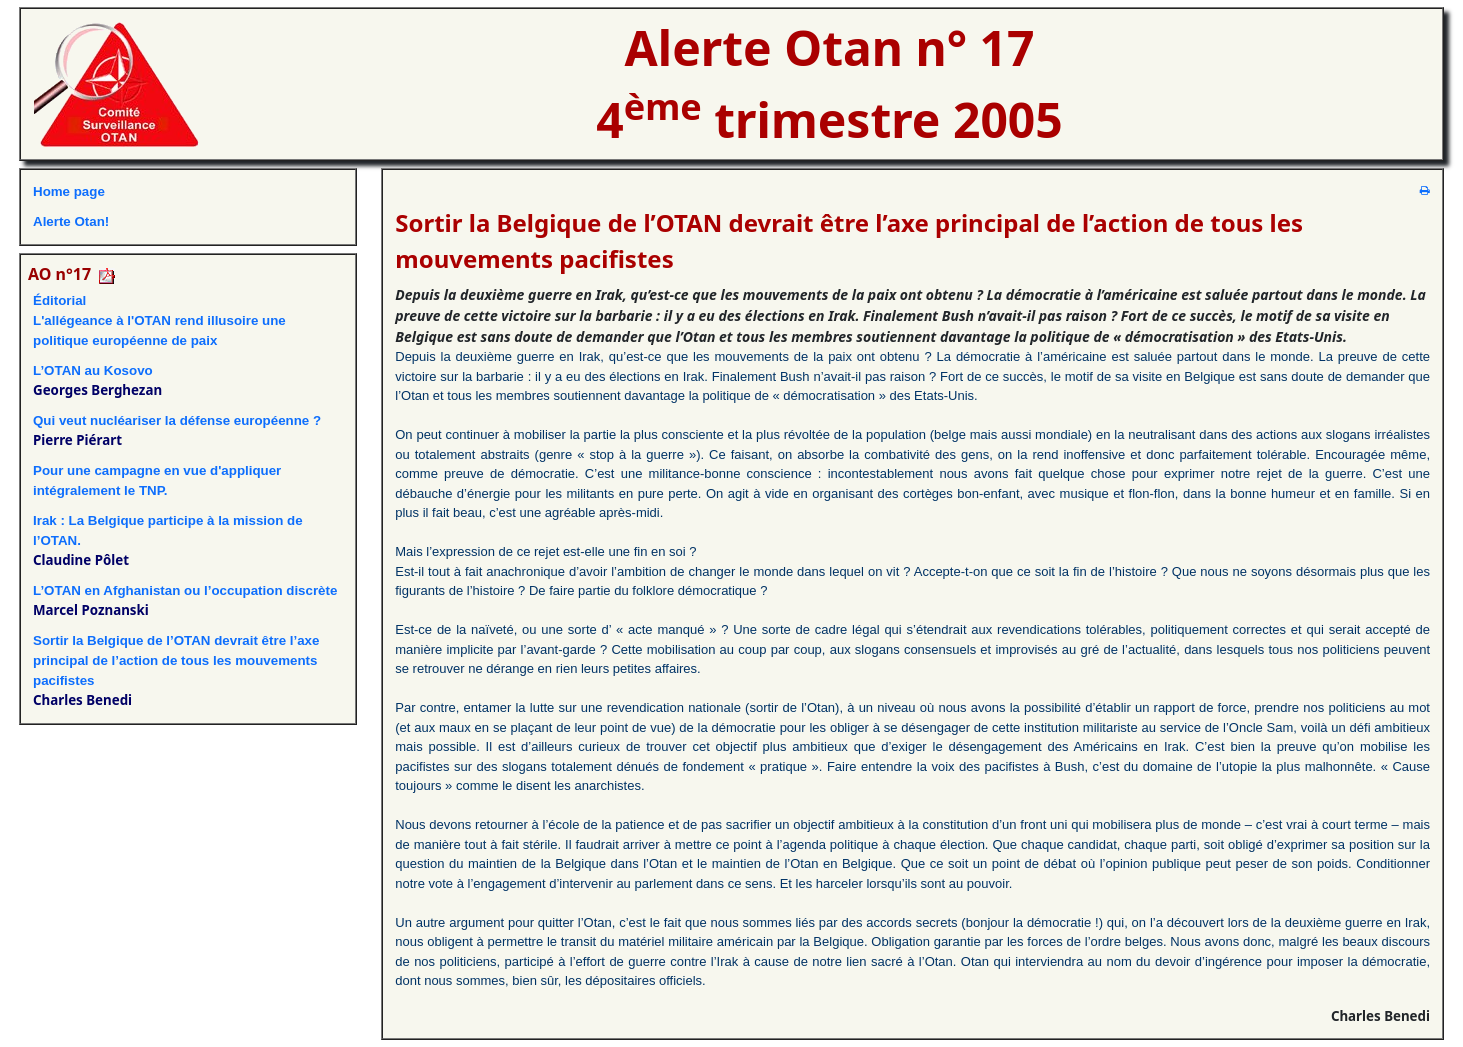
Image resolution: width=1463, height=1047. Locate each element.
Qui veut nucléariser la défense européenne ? (177, 420)
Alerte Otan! (71, 221)
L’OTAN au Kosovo (93, 370)
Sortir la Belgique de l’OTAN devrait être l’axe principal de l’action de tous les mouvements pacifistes (176, 660)
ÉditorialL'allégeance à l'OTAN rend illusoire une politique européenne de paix (159, 320)
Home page (69, 191)
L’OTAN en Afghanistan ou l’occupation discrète (185, 590)
